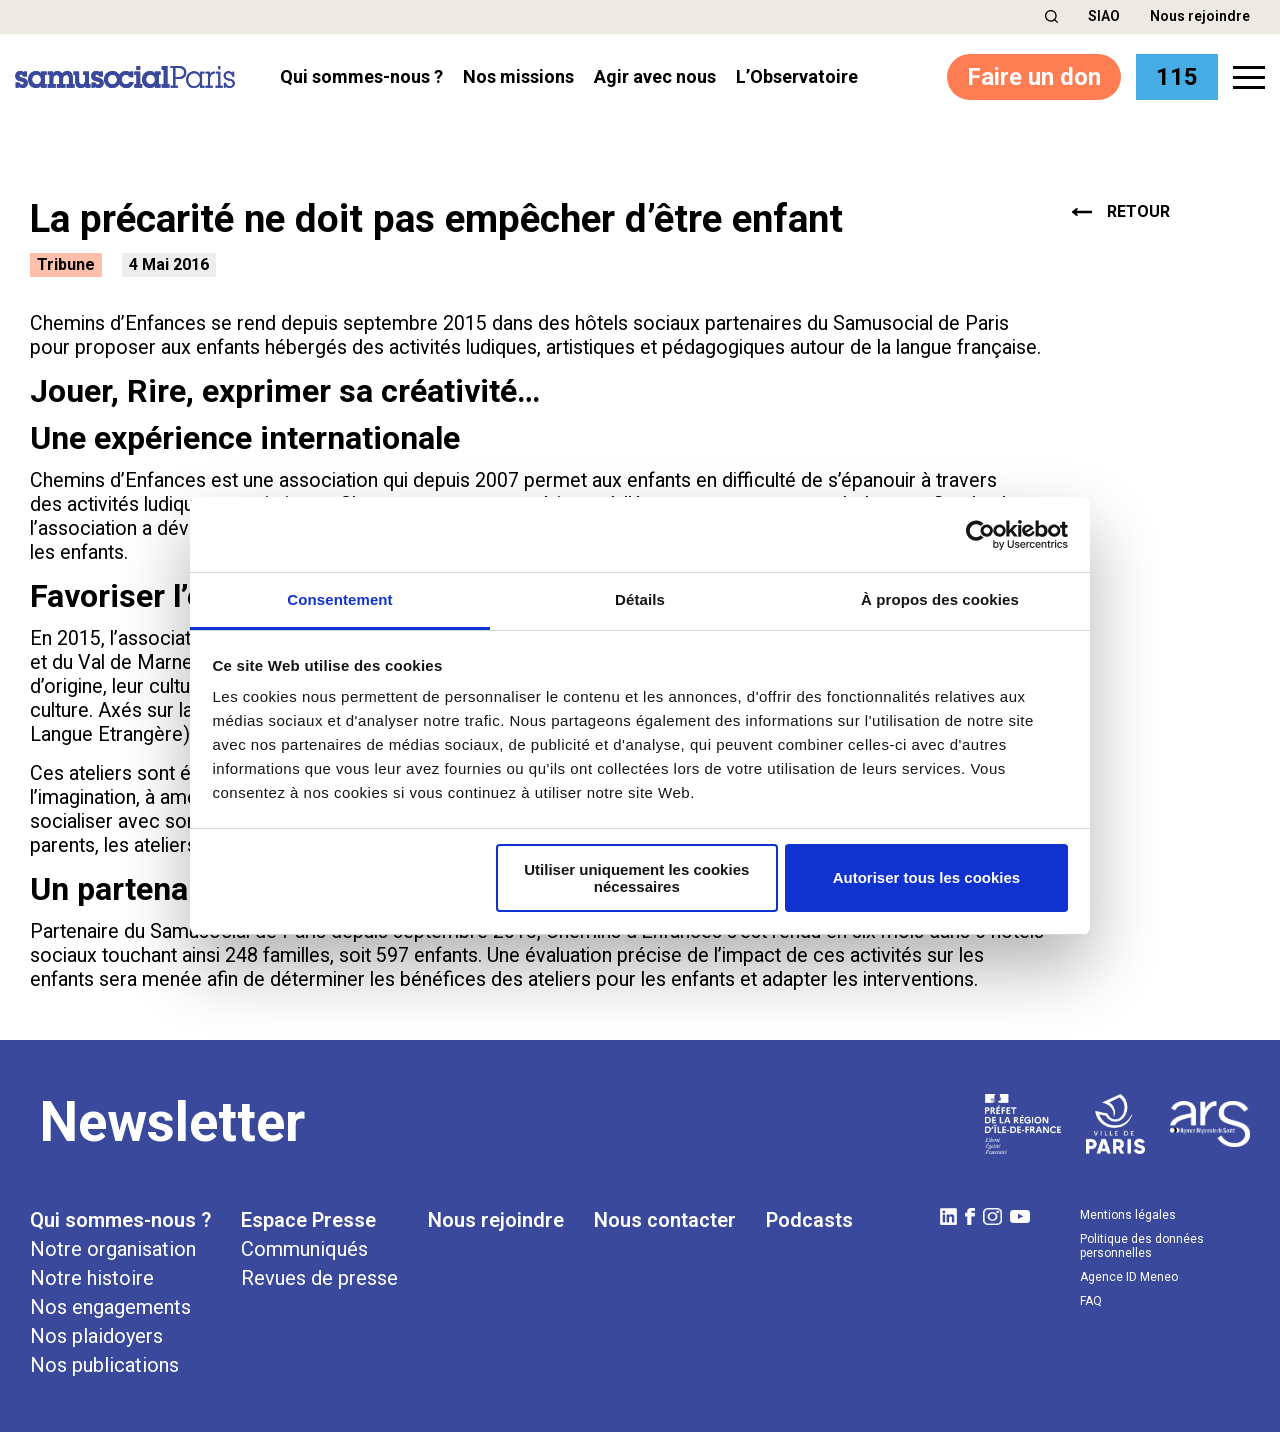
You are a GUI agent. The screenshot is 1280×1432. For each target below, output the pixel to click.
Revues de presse (319, 1278)
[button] (1051, 16)
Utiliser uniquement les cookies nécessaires (636, 878)
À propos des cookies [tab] (940, 599)
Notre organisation (113, 1249)
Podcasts (809, 1220)
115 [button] (1177, 77)
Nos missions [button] (518, 77)
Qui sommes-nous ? (120, 1220)
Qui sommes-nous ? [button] (361, 77)
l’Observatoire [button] (797, 77)
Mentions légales (1128, 1215)
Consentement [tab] (339, 599)
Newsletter (172, 1122)
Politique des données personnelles (1142, 1246)
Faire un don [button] (1034, 77)
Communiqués (304, 1249)
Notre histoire (92, 1278)
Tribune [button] (66, 264)
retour (1121, 212)
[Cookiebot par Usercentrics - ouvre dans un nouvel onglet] (980, 535)
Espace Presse (308, 1220)
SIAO (1104, 16)
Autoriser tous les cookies (927, 877)
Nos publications (104, 1365)
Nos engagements (110, 1307)
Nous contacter (665, 1220)
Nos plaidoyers (96, 1336)
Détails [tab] (640, 599)
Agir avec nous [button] (655, 77)
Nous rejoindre (1200, 16)
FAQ (1091, 1301)
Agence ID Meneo (1129, 1277)
